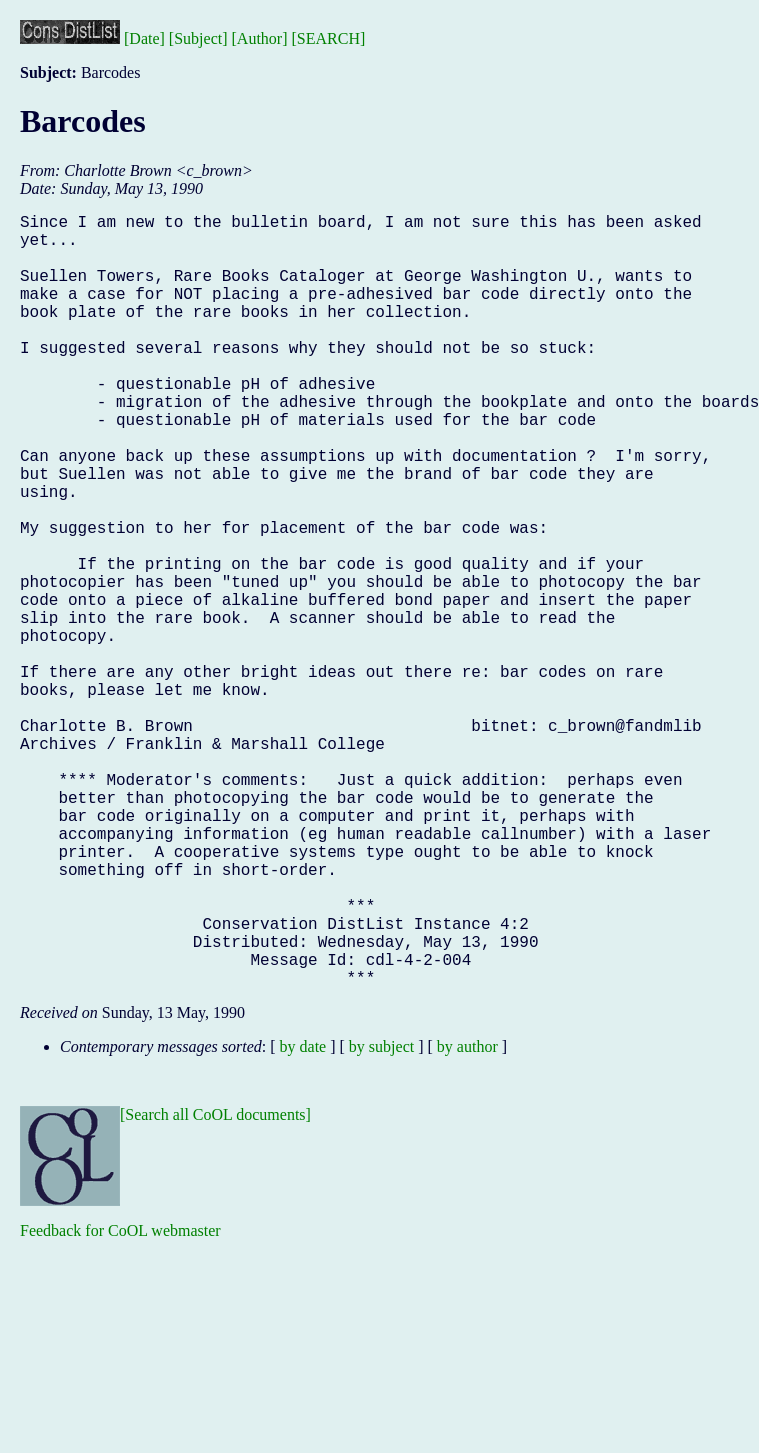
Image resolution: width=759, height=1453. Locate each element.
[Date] (144, 38)
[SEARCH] (329, 38)
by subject (381, 1218)
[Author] (260, 38)
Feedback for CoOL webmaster (120, 1402)
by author (467, 1218)
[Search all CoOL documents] (215, 1286)
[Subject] (198, 38)
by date (303, 1218)
